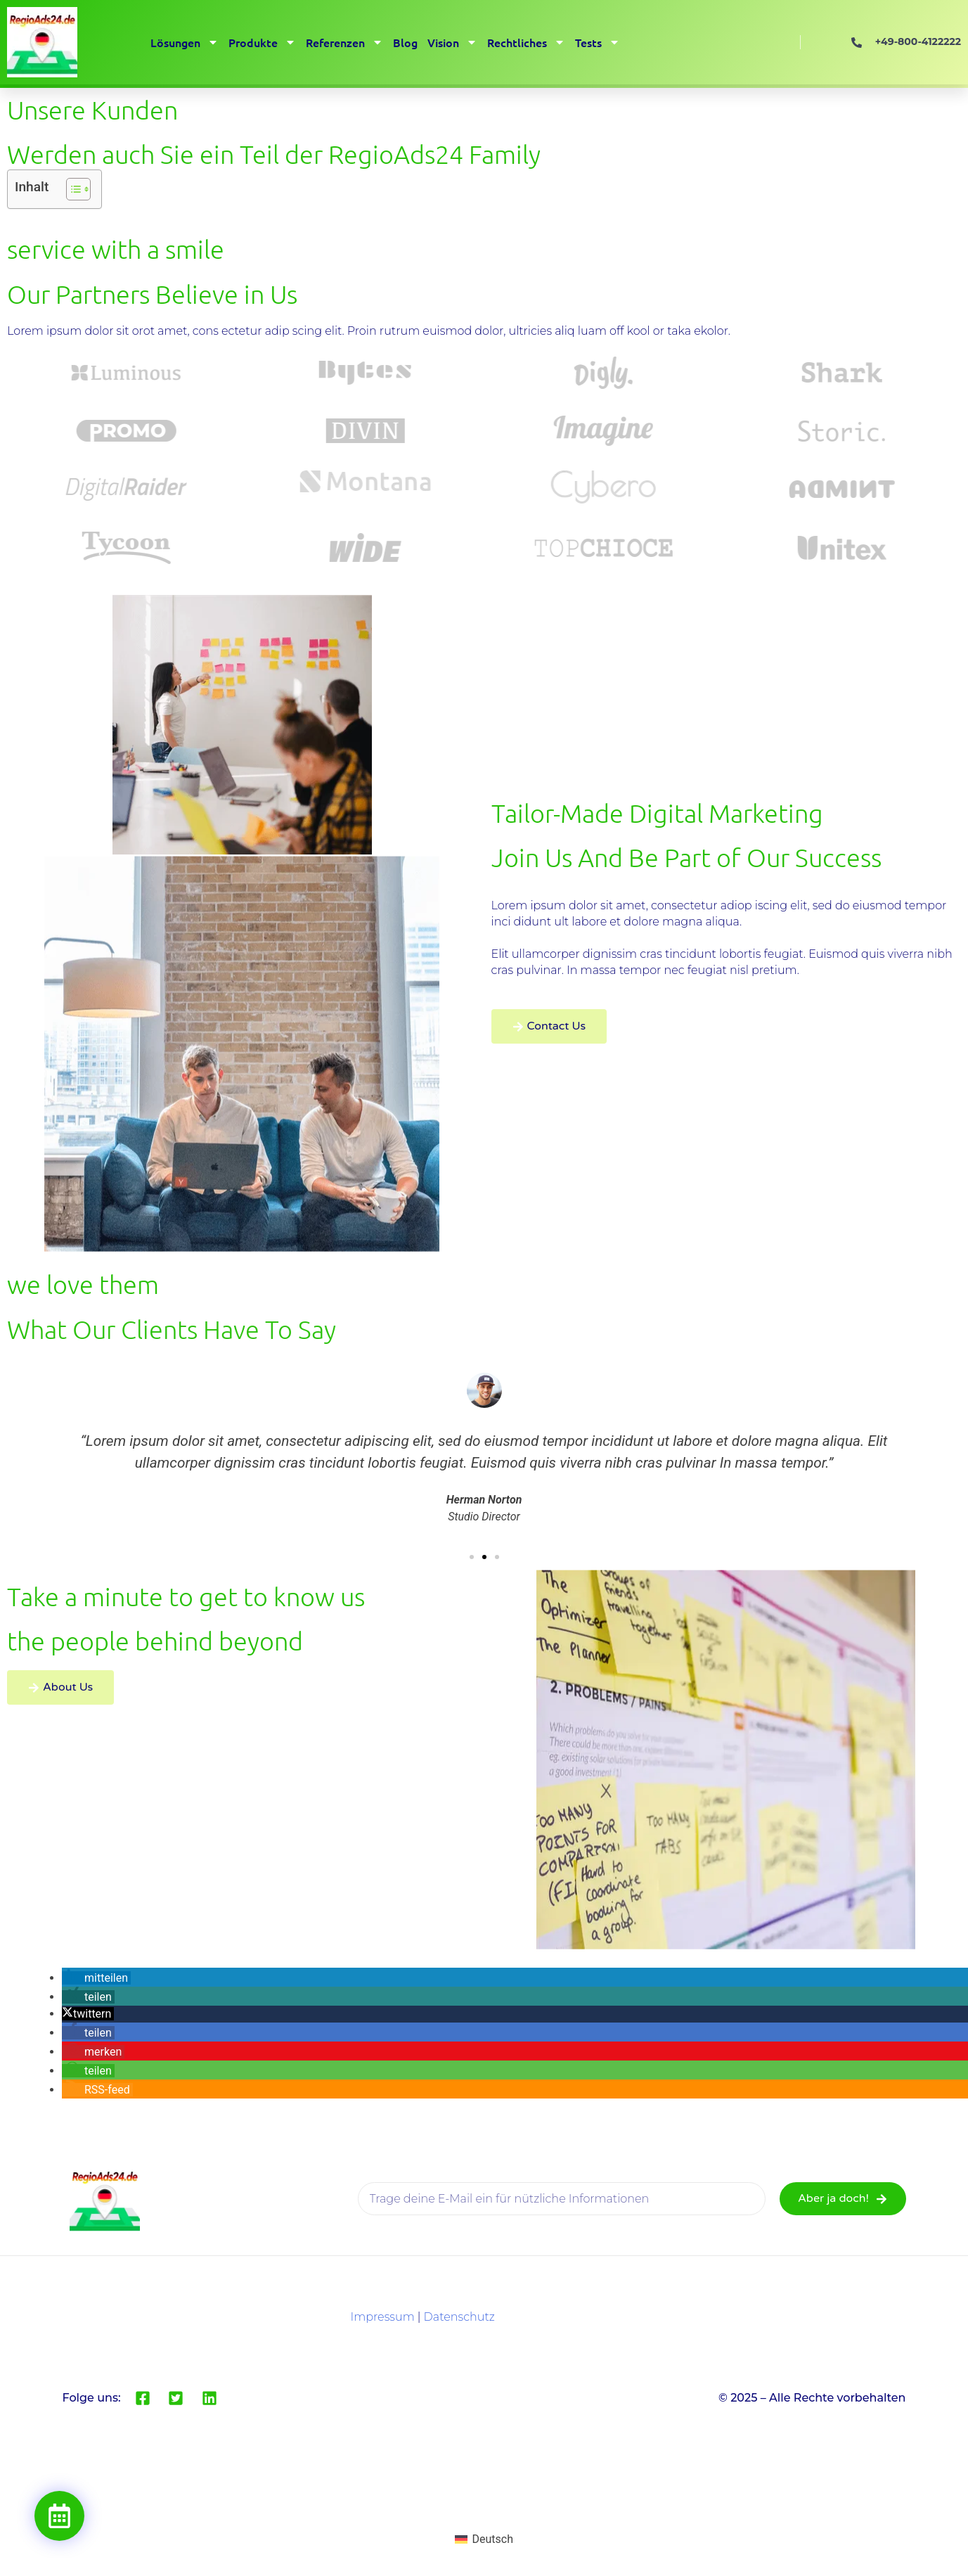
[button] (472, 1557)
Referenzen (344, 42)
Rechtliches (526, 42)
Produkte (262, 42)
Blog (405, 42)
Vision (452, 42)
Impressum (382, 2317)
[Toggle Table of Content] (71, 189)
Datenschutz (459, 2317)
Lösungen (184, 42)
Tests (597, 42)
